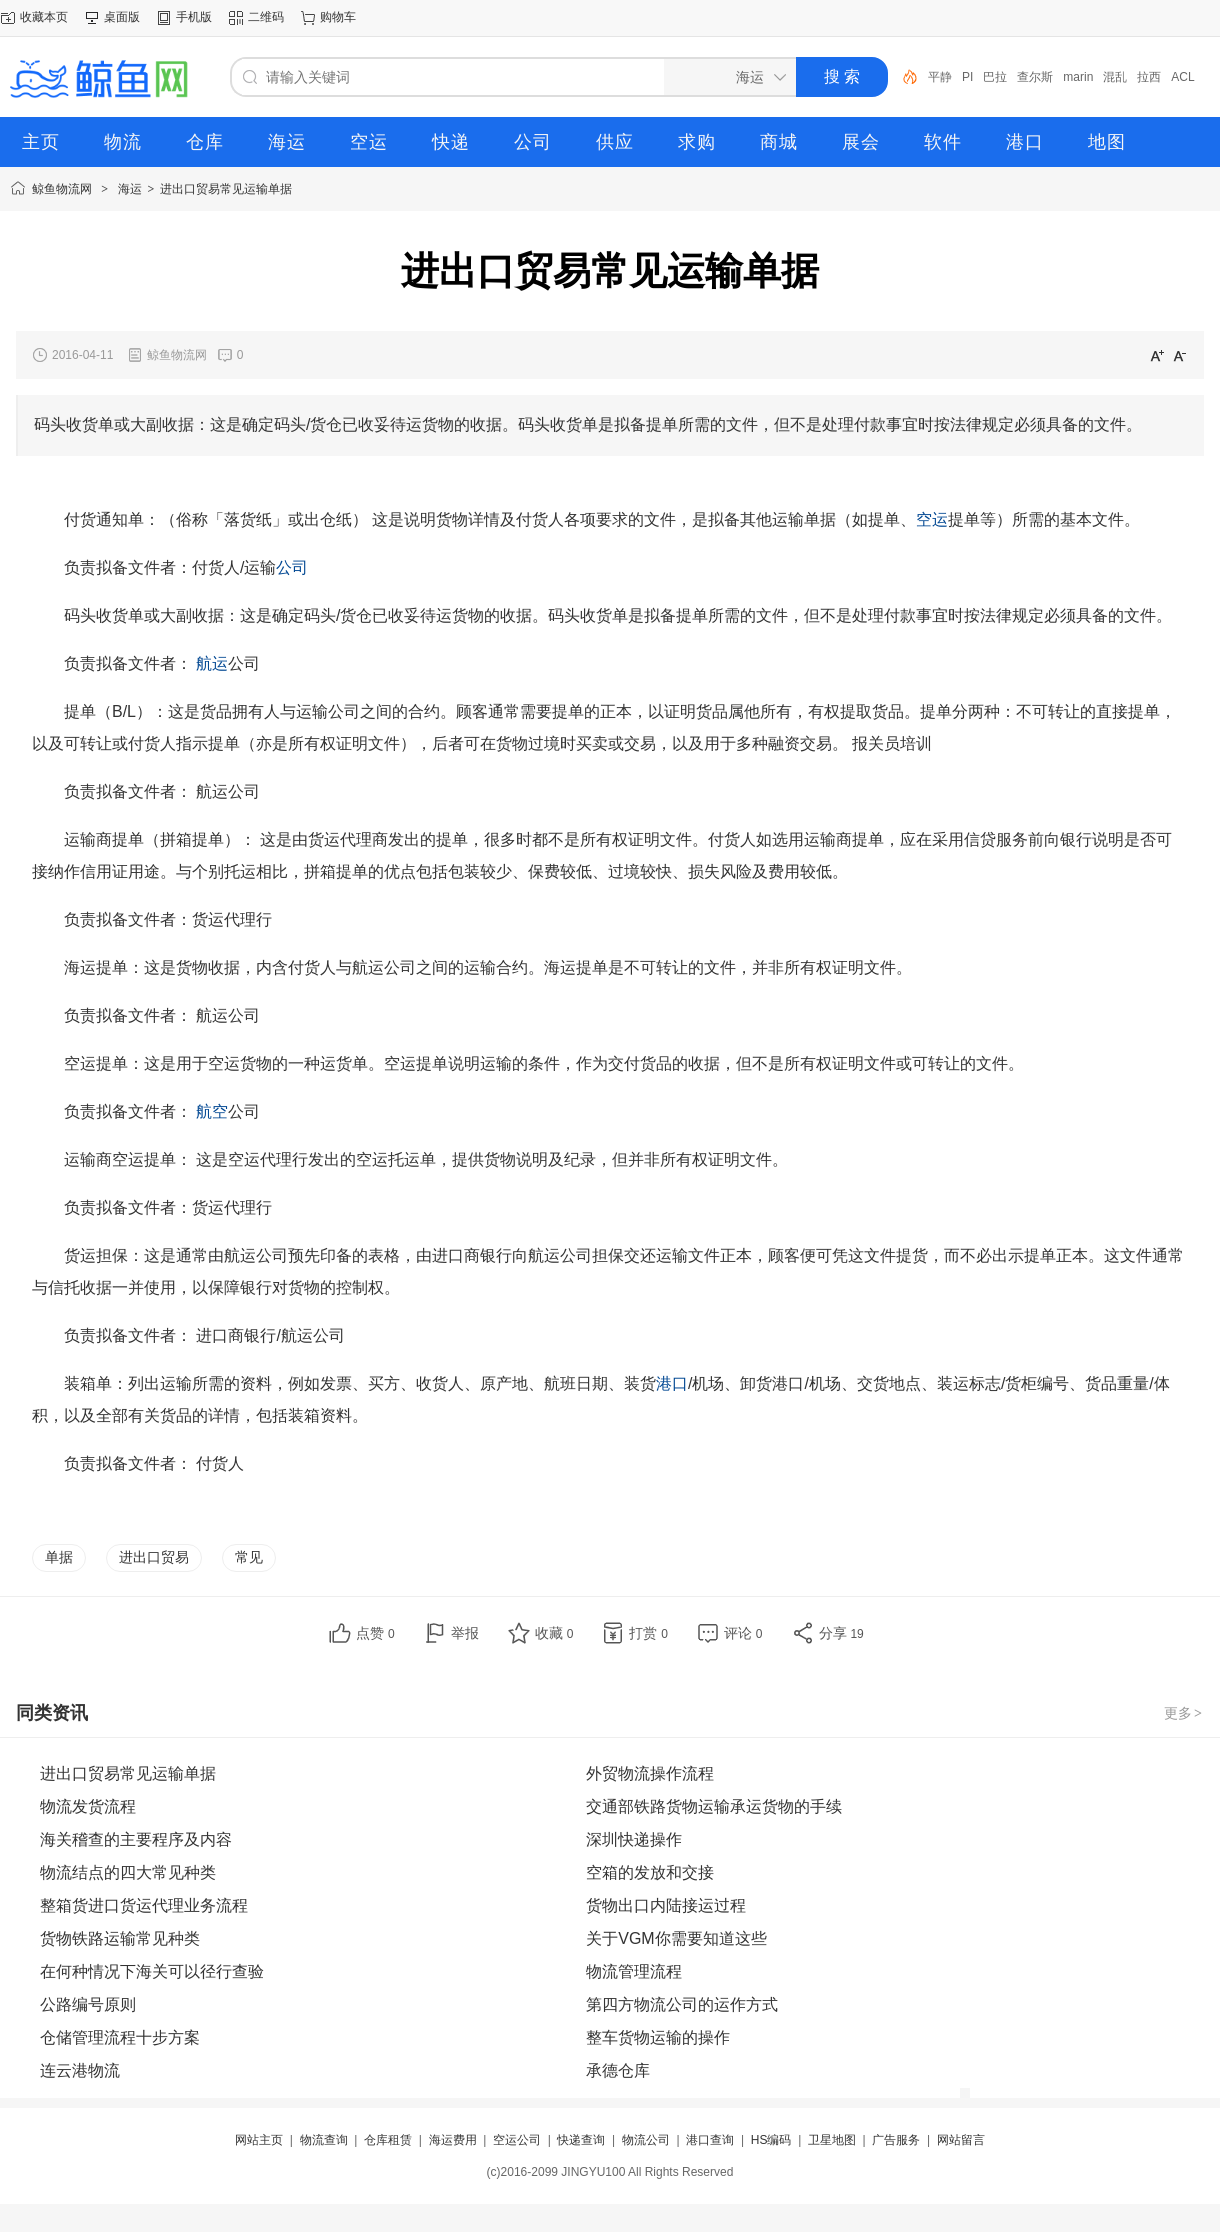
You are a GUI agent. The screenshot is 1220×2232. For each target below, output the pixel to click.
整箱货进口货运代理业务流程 (144, 1905)
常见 (249, 1557)
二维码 (266, 17)
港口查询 (710, 2140)
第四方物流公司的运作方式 (682, 2004)
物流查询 (324, 2140)
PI (967, 77)
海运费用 (453, 2140)
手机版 (194, 17)
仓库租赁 (388, 2140)
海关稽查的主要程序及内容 (136, 1839)
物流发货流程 (88, 1806)
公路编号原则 (88, 2004)
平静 (940, 77)
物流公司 (646, 2140)
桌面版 (122, 17)
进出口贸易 (154, 1557)
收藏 (554, 1633)
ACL (1182, 77)
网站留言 (961, 2140)
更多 (1184, 1713)
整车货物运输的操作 (658, 2037)
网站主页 (259, 2140)
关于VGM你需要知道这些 (676, 1938)
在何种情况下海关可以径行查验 (152, 1971)
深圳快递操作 (634, 1839)
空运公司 (517, 2140)
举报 (465, 1633)
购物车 (338, 17)
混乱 (1115, 77)
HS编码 (771, 2140)
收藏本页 (44, 17)
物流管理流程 (634, 1971)
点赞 (375, 1633)
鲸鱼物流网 (62, 189)
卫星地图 (832, 2140)
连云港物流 (80, 2070)
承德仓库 (618, 2070)
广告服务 (896, 2140)
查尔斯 (1035, 77)
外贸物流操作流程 (650, 1773)
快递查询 (581, 2140)
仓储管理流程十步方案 (120, 2037)
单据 (59, 1557)
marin (1078, 77)
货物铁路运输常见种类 (120, 1938)
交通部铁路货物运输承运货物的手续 (714, 1806)
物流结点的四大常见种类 (128, 1872)
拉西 (1149, 77)
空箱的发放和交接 (650, 1872)
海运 (130, 189)
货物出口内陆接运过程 (666, 1905)
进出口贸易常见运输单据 (226, 189)
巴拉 (995, 77)
